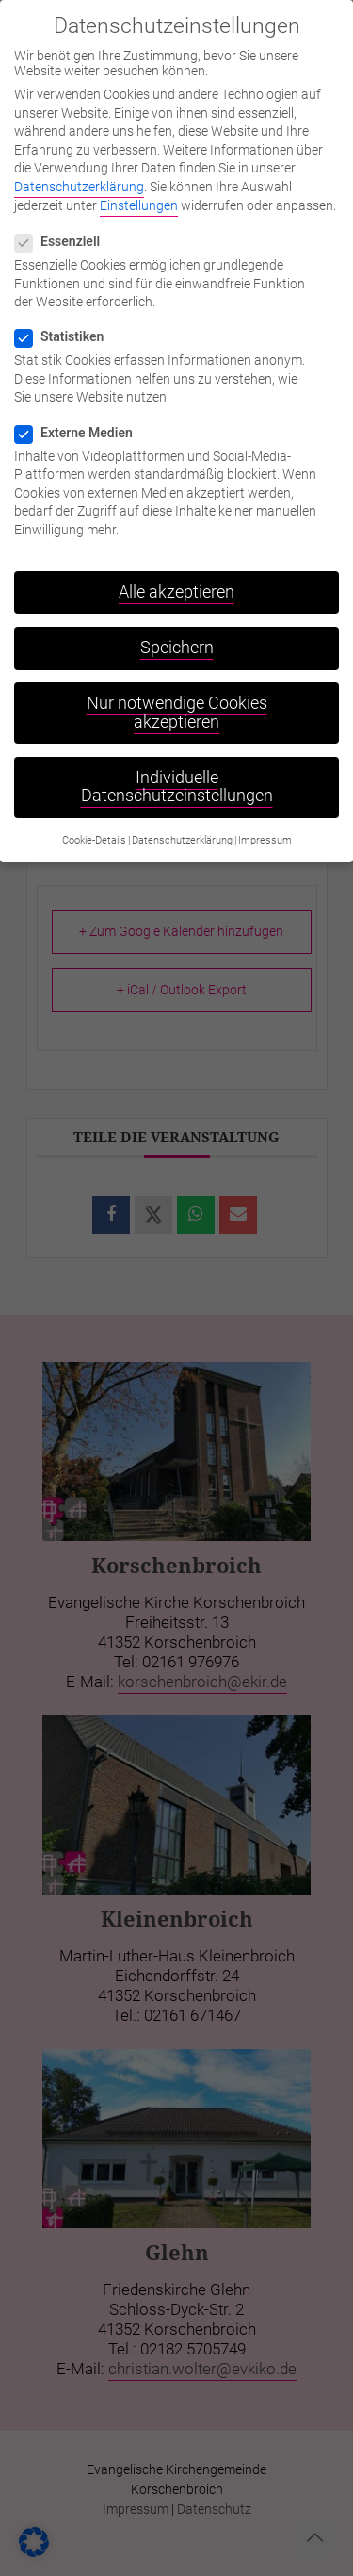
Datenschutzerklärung (79, 172)
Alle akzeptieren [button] (176, 577)
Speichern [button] (177, 633)
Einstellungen (139, 190)
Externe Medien (81, 417)
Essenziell (65, 227)
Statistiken (67, 322)
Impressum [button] (265, 825)
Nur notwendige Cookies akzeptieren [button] (177, 698)
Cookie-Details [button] (94, 825)
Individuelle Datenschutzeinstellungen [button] (177, 773)
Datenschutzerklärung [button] (182, 825)
